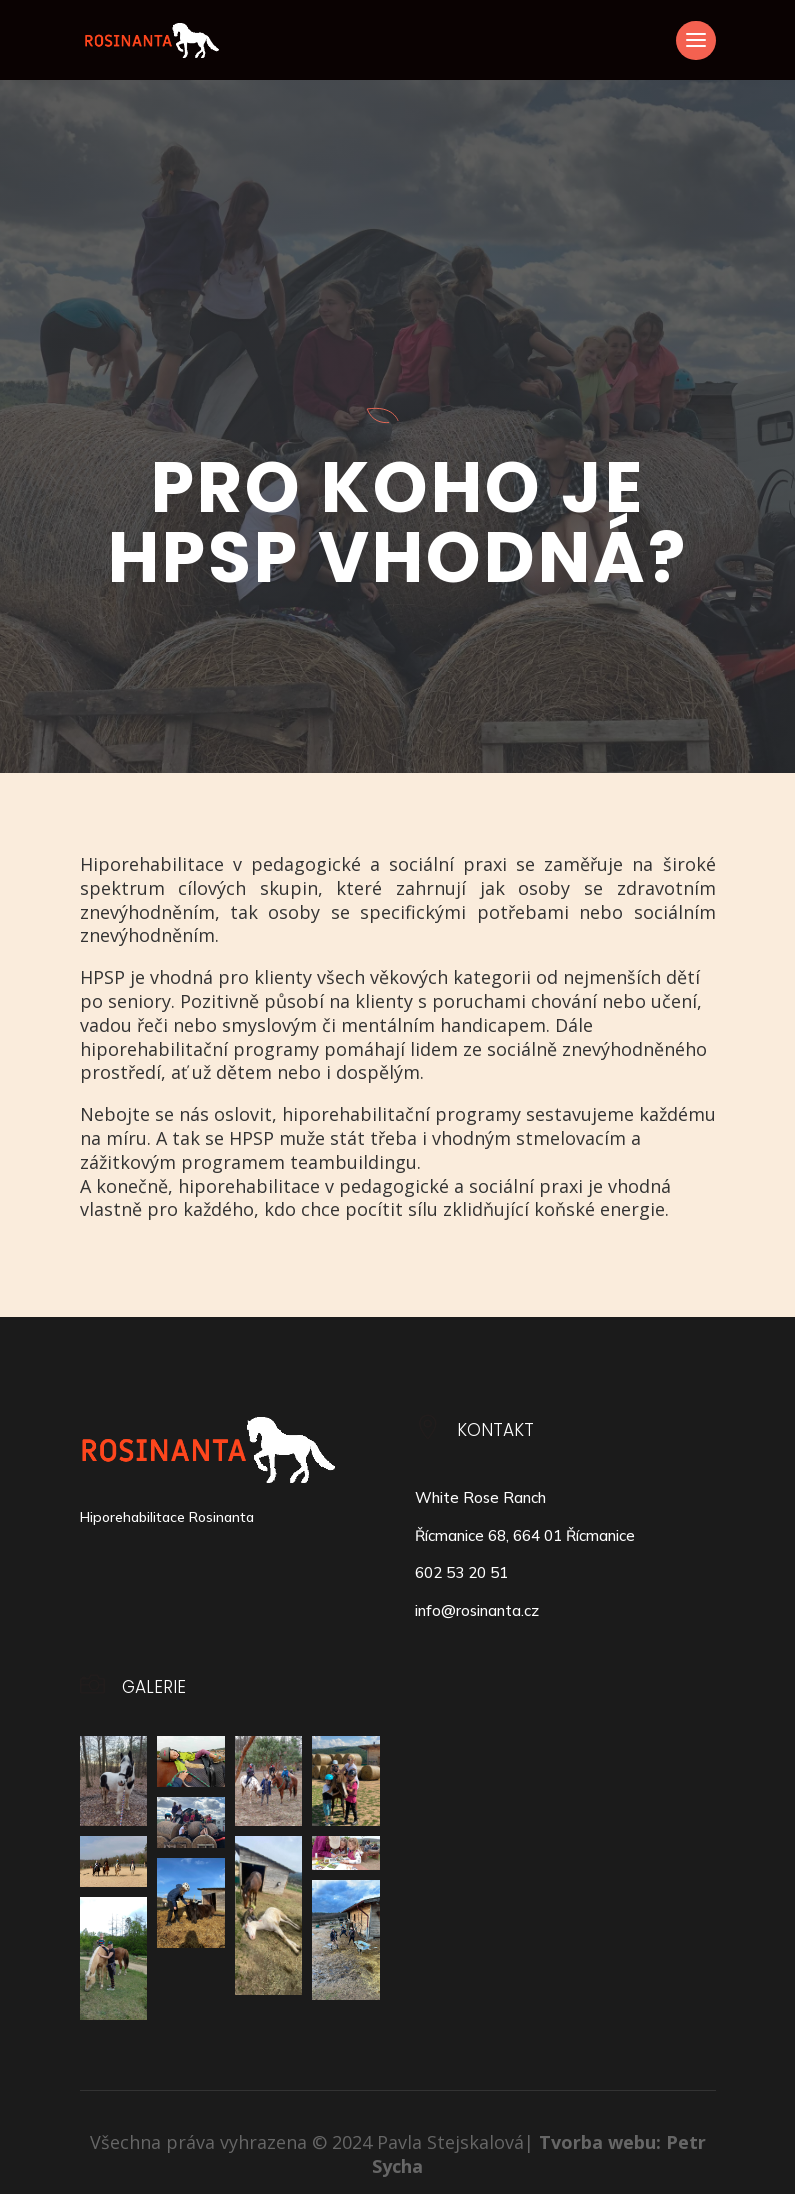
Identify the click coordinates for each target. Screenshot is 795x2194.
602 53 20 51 (461, 1572)
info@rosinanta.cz (477, 1610)
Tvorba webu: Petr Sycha (539, 2154)
